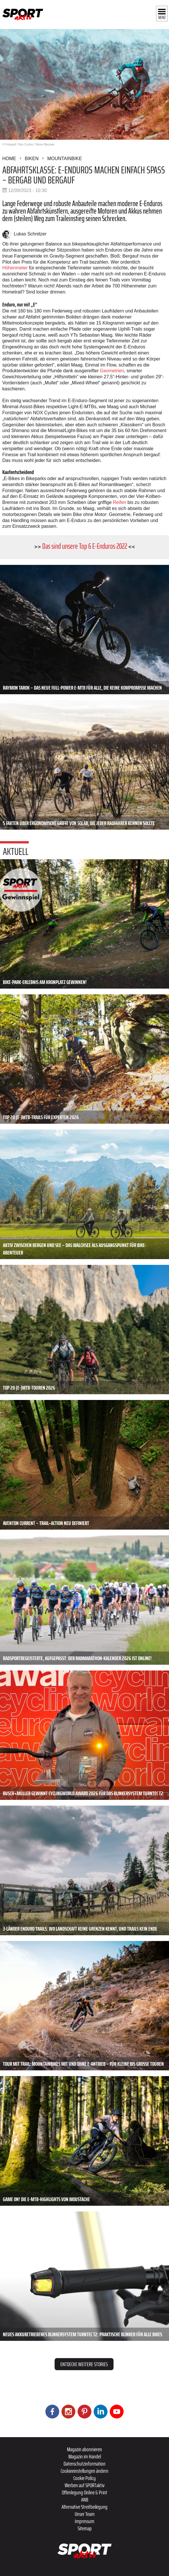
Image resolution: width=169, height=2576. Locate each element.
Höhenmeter (15, 267)
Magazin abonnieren (84, 2449)
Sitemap (85, 2528)
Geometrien (112, 370)
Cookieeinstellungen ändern (84, 2470)
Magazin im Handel (84, 2456)
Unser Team (85, 2514)
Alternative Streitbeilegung (84, 2506)
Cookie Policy (84, 2478)
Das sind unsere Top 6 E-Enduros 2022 (84, 546)
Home (9, 158)
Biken (32, 158)
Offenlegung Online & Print (84, 2492)
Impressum (84, 2521)
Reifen (119, 502)
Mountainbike (64, 158)
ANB (84, 2499)
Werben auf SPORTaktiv (85, 2485)
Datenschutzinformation (84, 2463)
